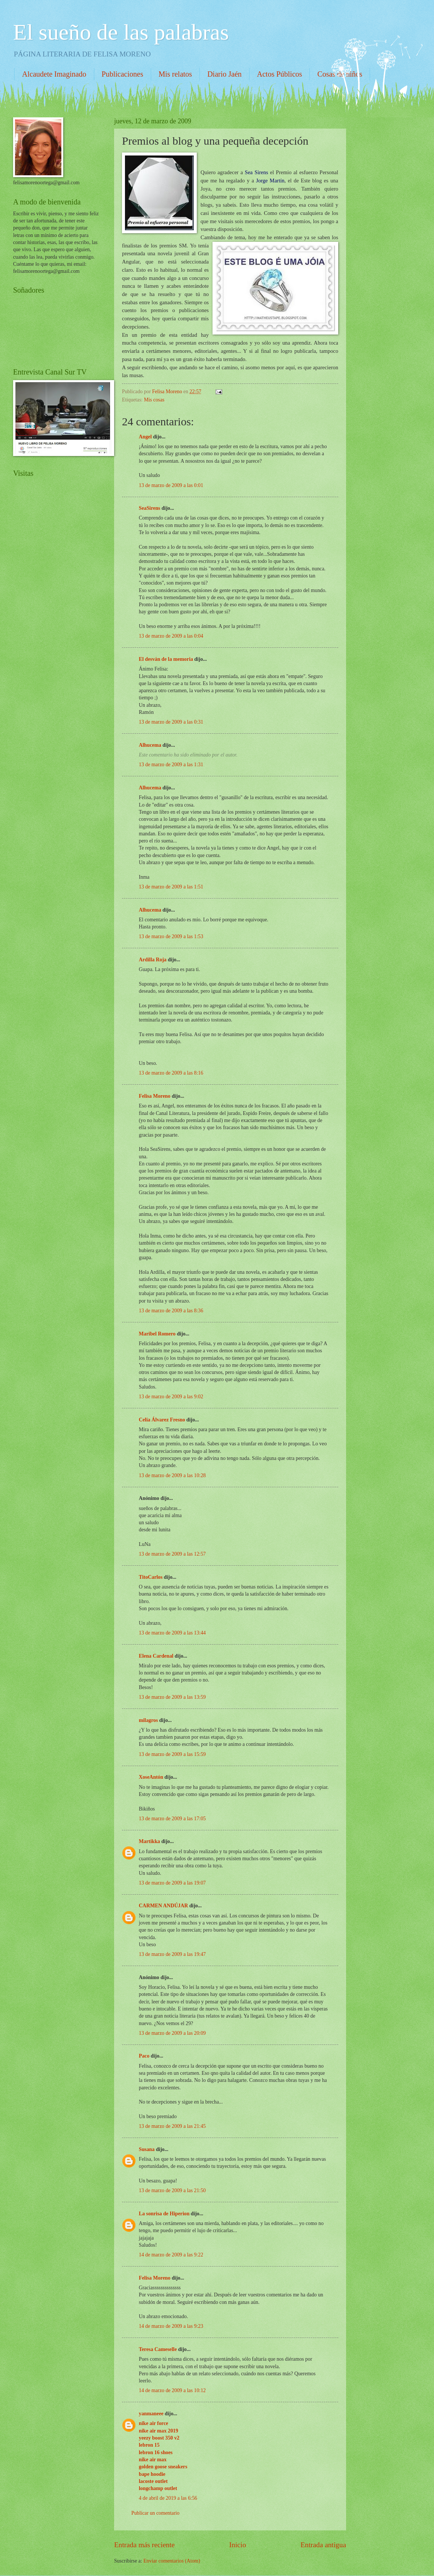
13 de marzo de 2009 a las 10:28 (172, 1475)
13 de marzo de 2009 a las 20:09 (172, 2033)
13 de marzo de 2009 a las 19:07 (172, 1883)
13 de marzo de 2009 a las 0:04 (171, 636)
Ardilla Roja (152, 959)
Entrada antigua (323, 2545)
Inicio (237, 2545)
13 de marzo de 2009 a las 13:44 (172, 1633)
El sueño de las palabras (121, 32)
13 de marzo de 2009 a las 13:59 (172, 1697)
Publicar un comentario (155, 2513)
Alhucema (150, 745)
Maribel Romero (157, 1334)
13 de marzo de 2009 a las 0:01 (171, 485)
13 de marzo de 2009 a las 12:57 (172, 1554)
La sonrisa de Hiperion (164, 2213)
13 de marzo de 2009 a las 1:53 (171, 936)
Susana (147, 2149)
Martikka (149, 1841)
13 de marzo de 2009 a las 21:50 (172, 2190)
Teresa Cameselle (158, 2349)
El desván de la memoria (166, 659)
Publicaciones (122, 74)
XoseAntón (151, 1777)
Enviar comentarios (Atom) (171, 2561)
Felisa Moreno (154, 1096)
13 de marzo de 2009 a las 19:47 (172, 1954)
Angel (145, 437)
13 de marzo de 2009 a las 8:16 (171, 1073)
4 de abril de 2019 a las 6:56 (168, 2498)
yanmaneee (151, 2413)
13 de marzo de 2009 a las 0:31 (171, 722)
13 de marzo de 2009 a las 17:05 (172, 1818)
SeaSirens (149, 508)
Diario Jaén (224, 74)
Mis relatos (175, 74)
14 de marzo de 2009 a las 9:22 (171, 2255)
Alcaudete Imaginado (54, 74)
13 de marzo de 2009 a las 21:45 (172, 2126)
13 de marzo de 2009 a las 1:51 (171, 887)
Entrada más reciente (144, 2545)
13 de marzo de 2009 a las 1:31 (171, 764)
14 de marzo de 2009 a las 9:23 (171, 2326)
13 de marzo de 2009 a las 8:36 (171, 1310)
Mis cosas (154, 400)
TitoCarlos (150, 1577)
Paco (144, 2056)
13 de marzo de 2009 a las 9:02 (171, 1396)
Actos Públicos (279, 74)
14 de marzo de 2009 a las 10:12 (172, 2390)
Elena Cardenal (156, 1656)
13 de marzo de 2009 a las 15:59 (172, 1754)
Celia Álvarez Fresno (162, 1420)
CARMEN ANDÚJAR (163, 1905)
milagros (148, 1720)
